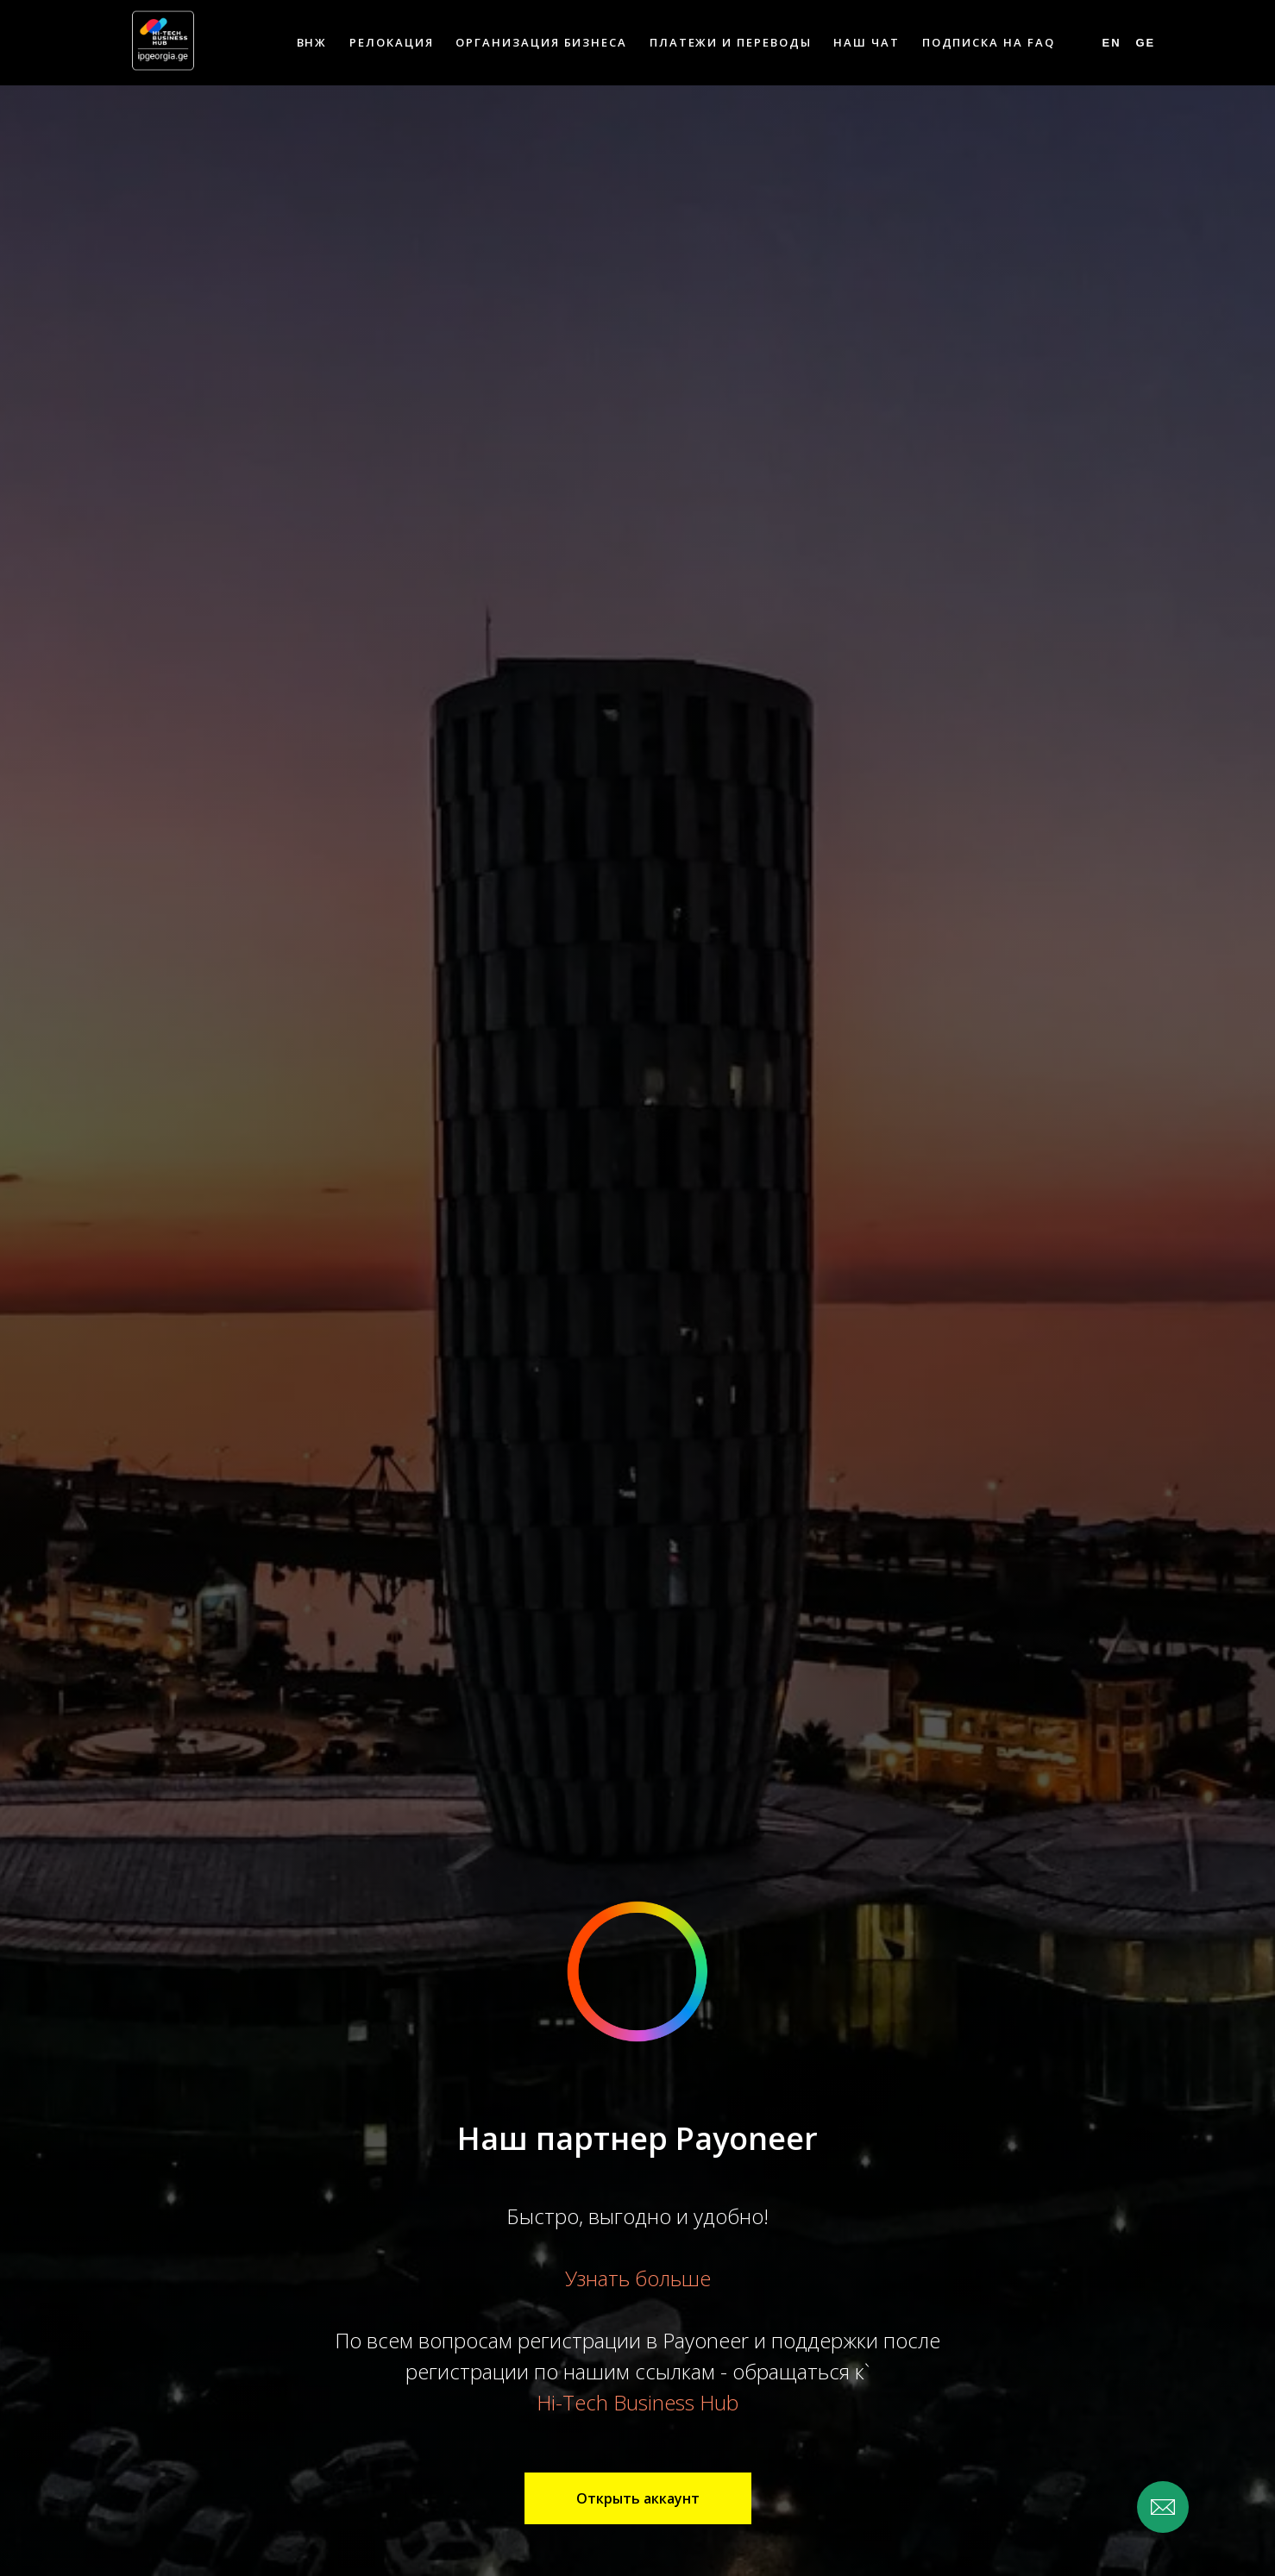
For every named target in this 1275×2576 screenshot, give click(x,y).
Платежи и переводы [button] (731, 42)
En (1111, 42)
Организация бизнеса (540, 42)
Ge (1145, 42)
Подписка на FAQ (988, 42)
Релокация (391, 42)
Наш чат (866, 42)
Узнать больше (638, 2278)
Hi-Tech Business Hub (637, 2402)
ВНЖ (312, 42)
